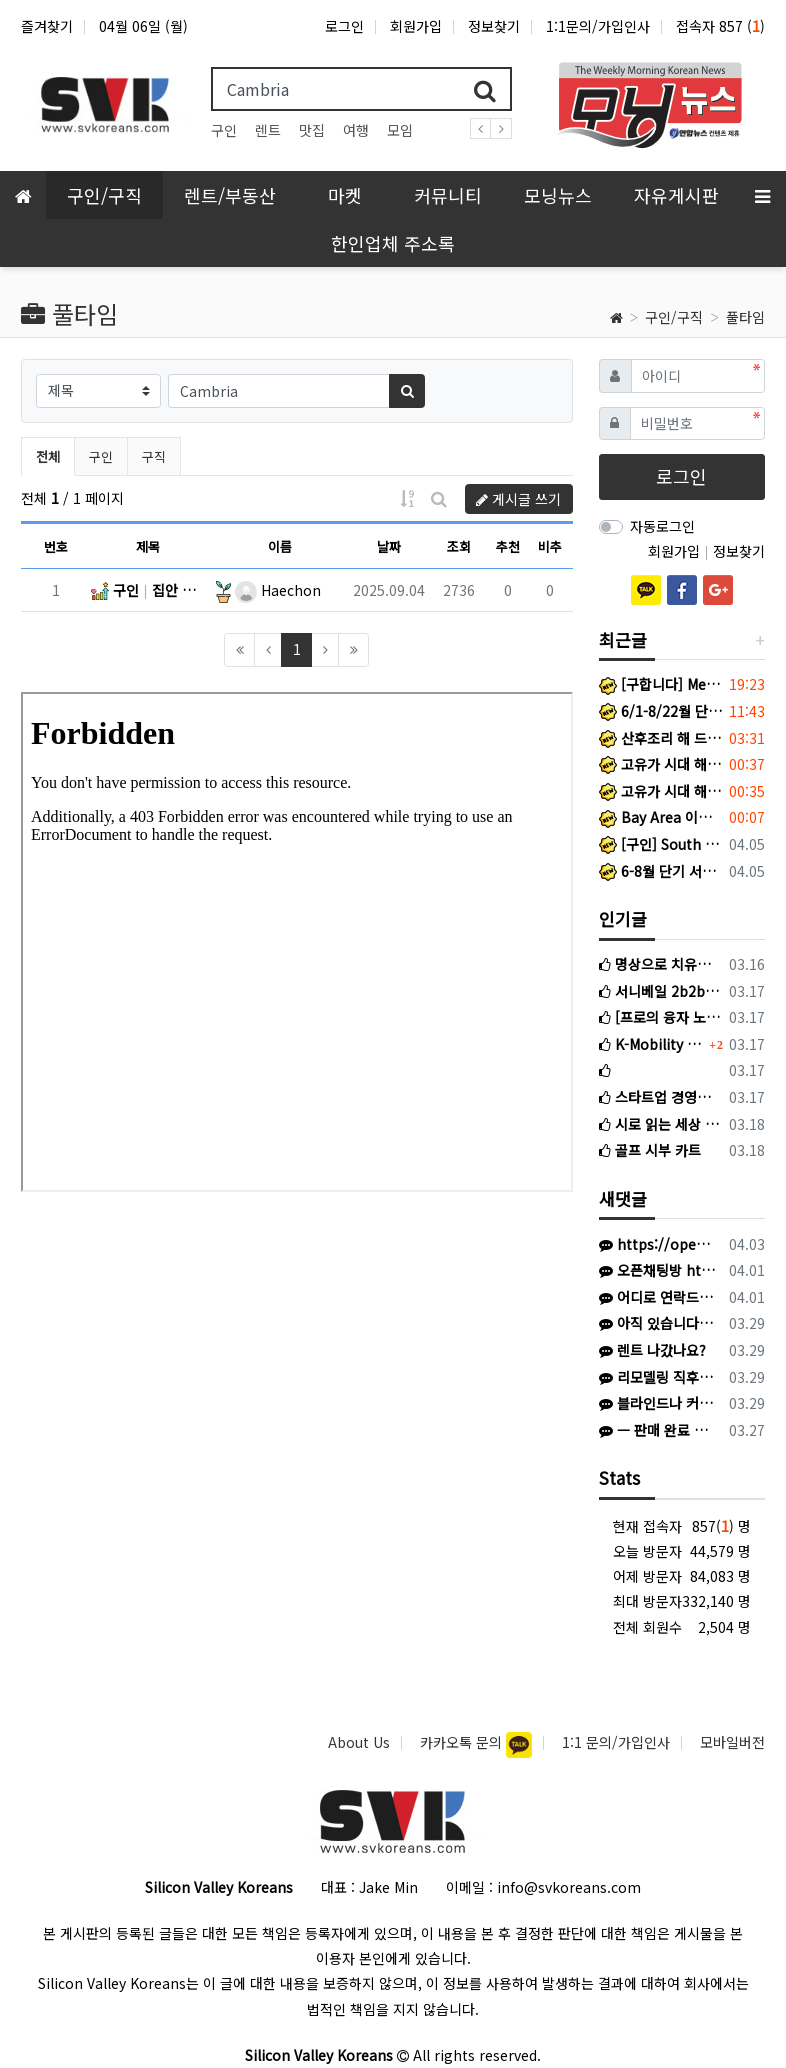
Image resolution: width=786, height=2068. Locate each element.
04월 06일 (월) (143, 26)
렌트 (268, 130)
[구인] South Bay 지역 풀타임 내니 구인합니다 (661, 844)
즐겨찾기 (47, 26)
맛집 (312, 130)
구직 (154, 456)
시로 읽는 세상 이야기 (661, 1124)
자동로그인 (662, 526)
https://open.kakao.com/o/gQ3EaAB (657, 1244)
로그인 (344, 26)
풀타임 (745, 317)
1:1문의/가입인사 (598, 26)
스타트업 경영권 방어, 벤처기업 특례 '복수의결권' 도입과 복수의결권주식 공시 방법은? (661, 1097)
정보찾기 (494, 26)
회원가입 (416, 26)
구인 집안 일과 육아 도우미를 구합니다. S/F (148, 590)
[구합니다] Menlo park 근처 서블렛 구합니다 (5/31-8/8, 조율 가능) (661, 684)
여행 (356, 130)
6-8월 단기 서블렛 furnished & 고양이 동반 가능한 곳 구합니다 (661, 871)
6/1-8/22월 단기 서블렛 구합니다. (661, 711)
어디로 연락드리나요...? (657, 1297)
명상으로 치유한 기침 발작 (661, 964)
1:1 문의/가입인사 (616, 1742)
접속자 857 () (720, 26)
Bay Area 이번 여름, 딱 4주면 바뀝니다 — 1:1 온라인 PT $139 (661, 817)
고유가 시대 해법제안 (661, 764)
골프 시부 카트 (650, 1150)
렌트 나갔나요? (652, 1350)
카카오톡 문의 (463, 1742)
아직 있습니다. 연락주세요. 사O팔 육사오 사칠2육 (657, 1323)
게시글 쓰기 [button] (518, 499)
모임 (400, 130)
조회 (459, 546)
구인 (224, 130)
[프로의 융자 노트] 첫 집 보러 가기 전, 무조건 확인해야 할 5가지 (661, 1017)
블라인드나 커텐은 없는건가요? (657, 1403)
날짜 (389, 546)
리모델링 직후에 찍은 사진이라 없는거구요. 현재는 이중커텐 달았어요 (657, 1377)
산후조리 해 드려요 (661, 738)
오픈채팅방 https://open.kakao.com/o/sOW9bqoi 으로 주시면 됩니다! (657, 1270)
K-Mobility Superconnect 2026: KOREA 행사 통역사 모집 (652, 1044)
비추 (550, 546)
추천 (508, 546)
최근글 (623, 639)
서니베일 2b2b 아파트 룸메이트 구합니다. (661, 991)
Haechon (278, 590)
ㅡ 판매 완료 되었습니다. (657, 1430)
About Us (359, 1742)
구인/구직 (674, 317)
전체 (48, 456)
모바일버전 (732, 1742)
